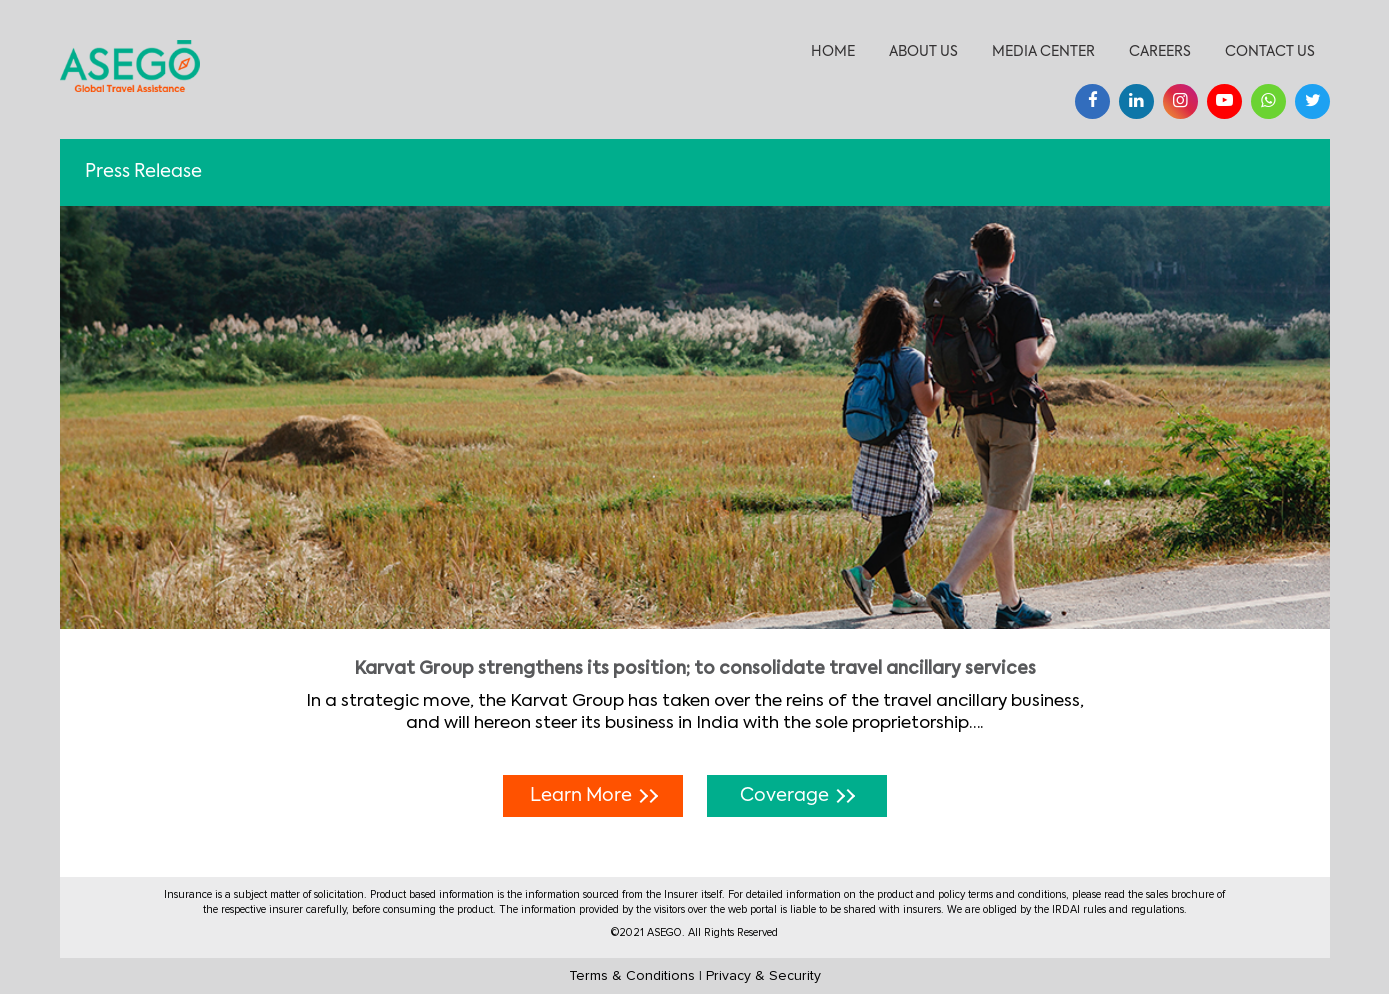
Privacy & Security (763, 976)
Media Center (1043, 52)
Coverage (797, 796)
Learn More (594, 796)
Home (833, 52)
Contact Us (1270, 52)
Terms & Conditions (632, 976)
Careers (1160, 52)
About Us (923, 52)
